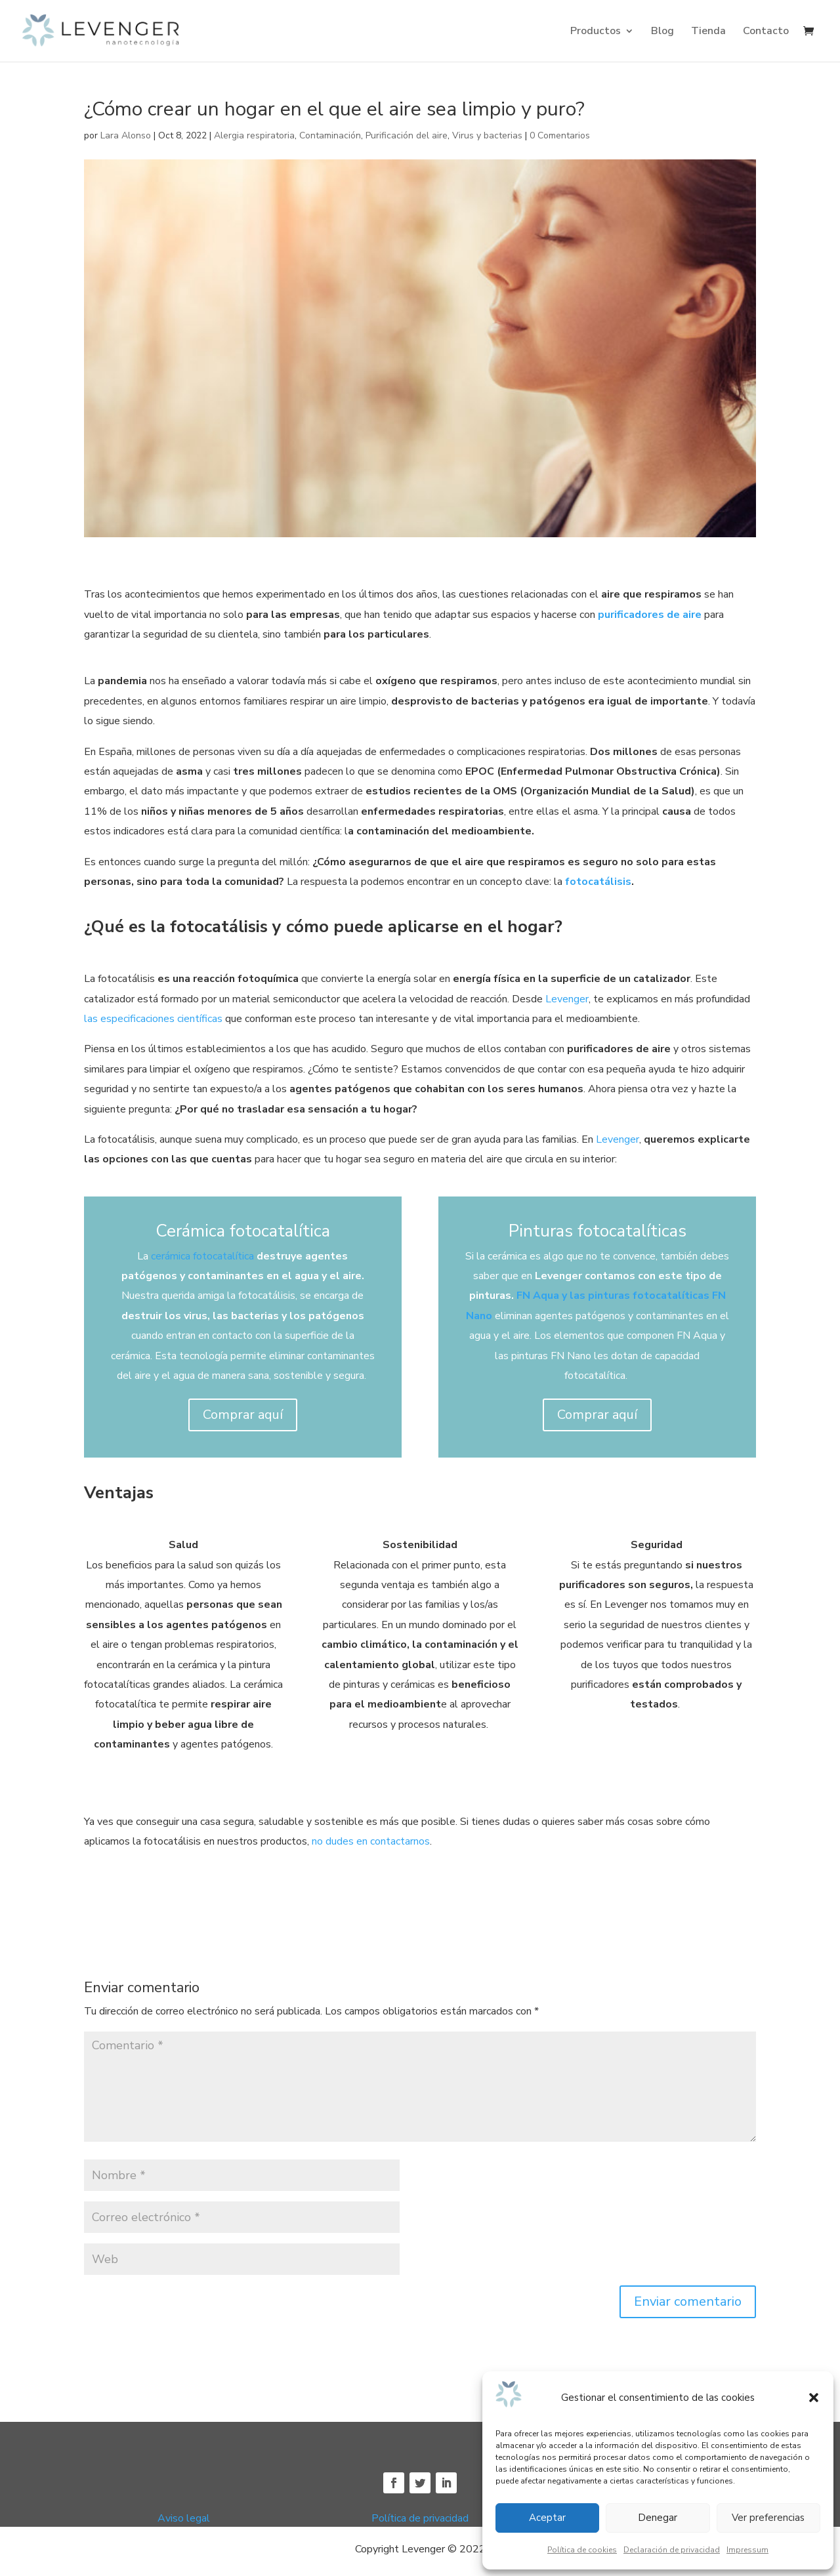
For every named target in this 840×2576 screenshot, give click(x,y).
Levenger (566, 999)
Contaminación (330, 135)
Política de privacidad (420, 2518)
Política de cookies (582, 2550)
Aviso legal (184, 2518)
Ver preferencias (768, 2517)
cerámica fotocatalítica (202, 1256)
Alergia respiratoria (254, 135)
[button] (813, 2397)
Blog (662, 32)
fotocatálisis (598, 881)
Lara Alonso (125, 135)
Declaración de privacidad (671, 2550)
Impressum (747, 2550)
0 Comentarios (560, 135)
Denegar (657, 2517)
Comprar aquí (243, 1414)
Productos (595, 32)
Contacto (766, 32)
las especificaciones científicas (153, 1019)
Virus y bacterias (487, 135)
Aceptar (547, 2517)
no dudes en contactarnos (369, 1841)
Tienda (708, 32)
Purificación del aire (407, 135)
